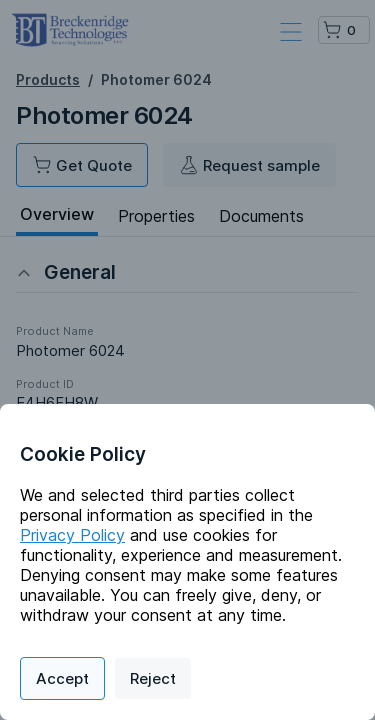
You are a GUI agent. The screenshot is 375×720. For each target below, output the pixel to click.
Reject (153, 678)
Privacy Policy (72, 535)
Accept (62, 678)
